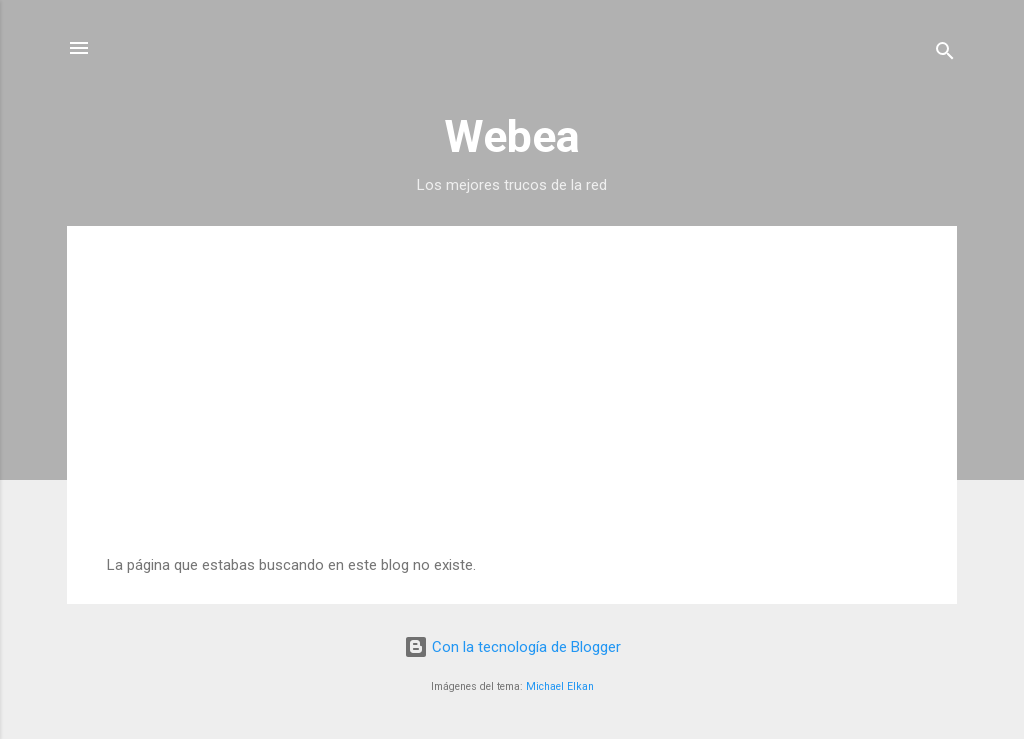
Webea (512, 136)
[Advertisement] (512, 406)
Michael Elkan (560, 686)
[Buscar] (945, 54)
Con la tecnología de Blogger (512, 647)
